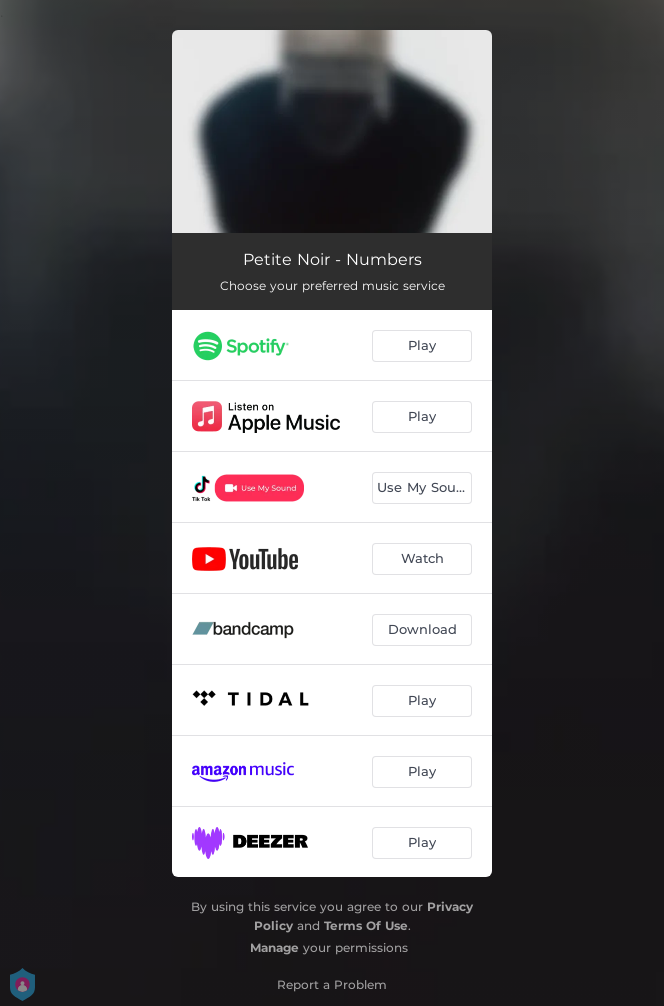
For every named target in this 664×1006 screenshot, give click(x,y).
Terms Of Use (366, 925)
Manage (274, 947)
